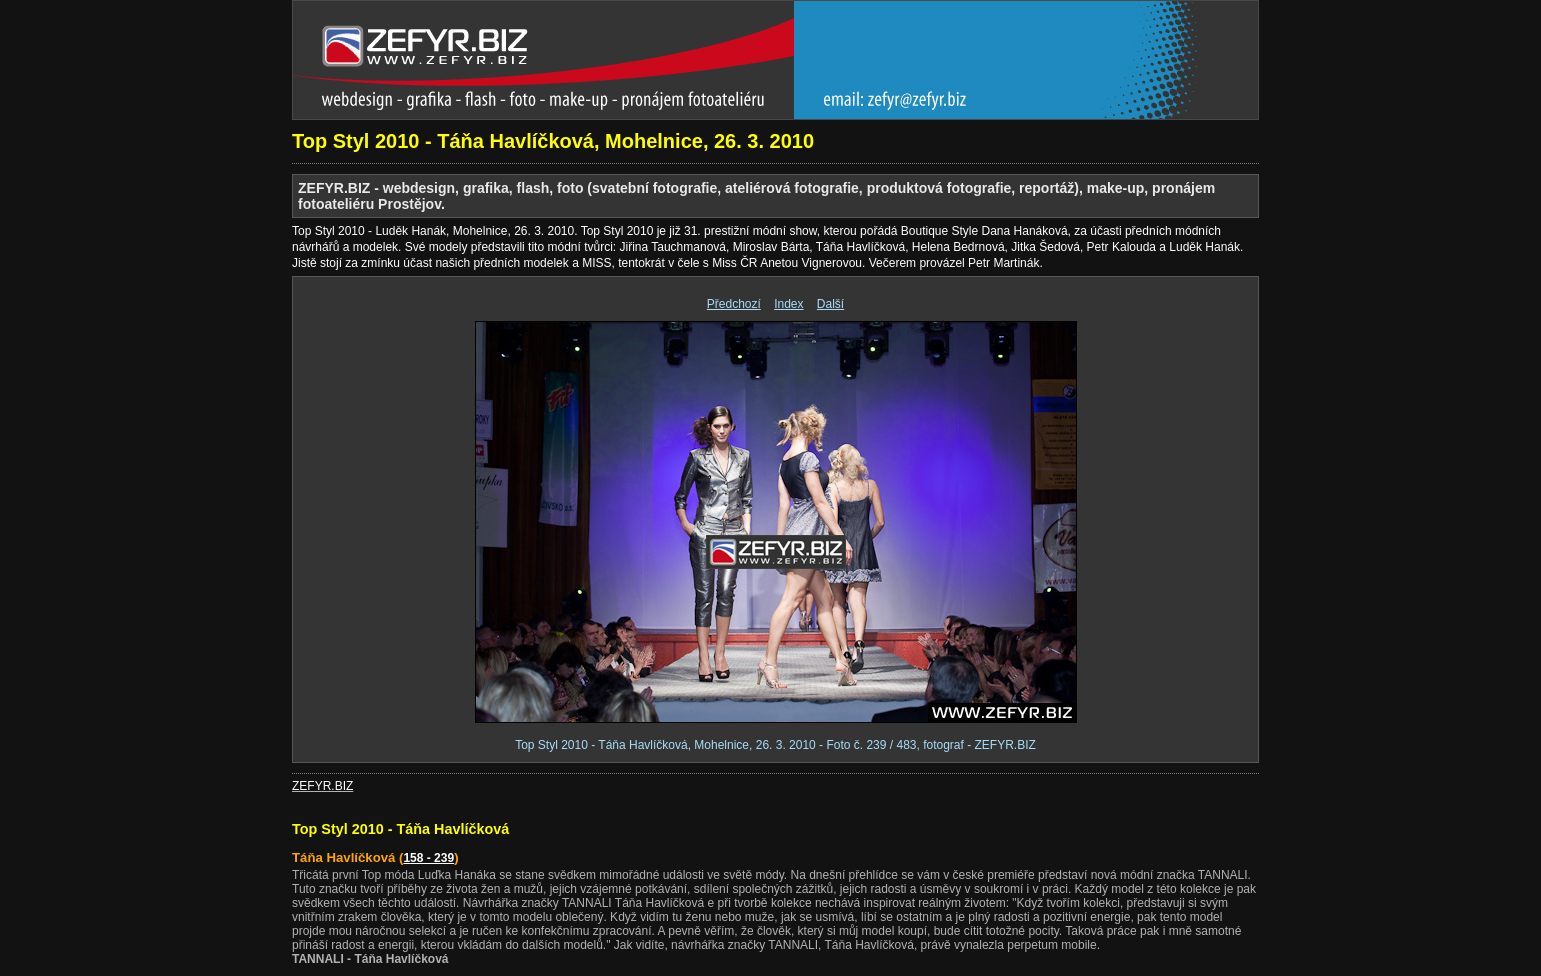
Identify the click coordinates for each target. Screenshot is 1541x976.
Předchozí (734, 304)
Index (788, 304)
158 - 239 (428, 858)
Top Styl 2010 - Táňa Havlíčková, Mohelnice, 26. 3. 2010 (553, 141)
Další (830, 304)
